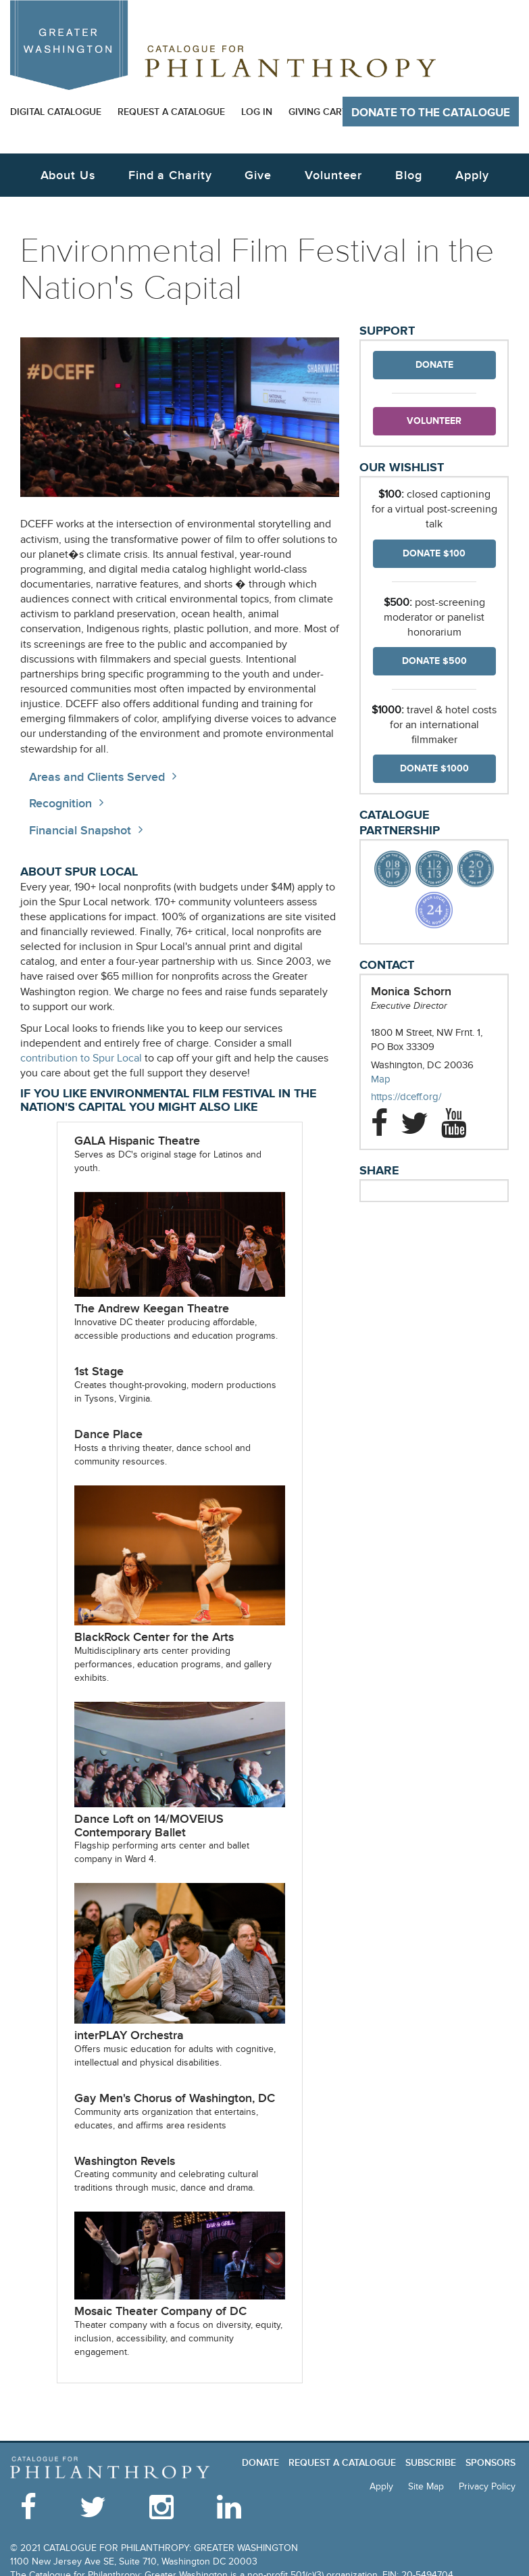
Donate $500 (434, 661)
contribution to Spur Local (81, 1058)
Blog (408, 175)
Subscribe (430, 2462)
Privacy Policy (487, 2486)
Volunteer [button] (333, 175)
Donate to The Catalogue (430, 113)
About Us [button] (68, 175)
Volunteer (434, 421)
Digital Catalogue (55, 112)
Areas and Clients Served (97, 777)
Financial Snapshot (80, 831)
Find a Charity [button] (170, 175)
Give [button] (258, 175)
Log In (256, 112)
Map (381, 1079)
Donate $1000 (434, 768)
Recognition (60, 803)
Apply (472, 175)
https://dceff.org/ (419, 1097)
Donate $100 (434, 553)
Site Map (426, 2486)
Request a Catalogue (171, 112)
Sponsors (490, 2462)
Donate (434, 365)
